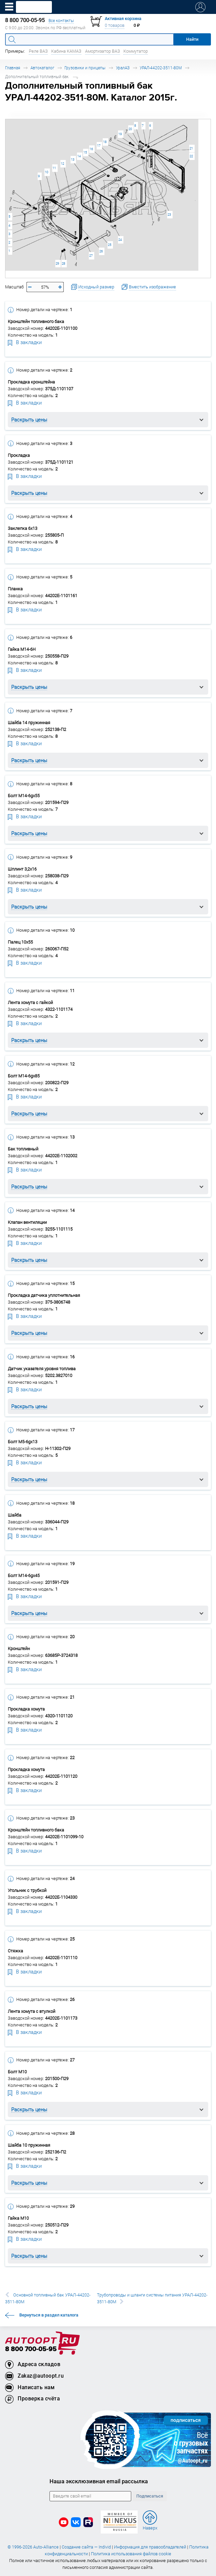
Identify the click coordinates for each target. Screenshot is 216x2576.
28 (63, 263)
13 (72, 159)
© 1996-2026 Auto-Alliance (33, 2547)
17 (98, 145)
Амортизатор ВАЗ (102, 51)
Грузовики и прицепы (84, 67)
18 (104, 142)
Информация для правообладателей (150, 2547)
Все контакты (61, 20)
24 (120, 239)
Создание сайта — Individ (86, 2547)
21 (191, 148)
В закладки (25, 342)
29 (57, 263)
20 (130, 129)
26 (101, 251)
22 (191, 156)
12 (62, 163)
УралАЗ (123, 67)
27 (91, 255)
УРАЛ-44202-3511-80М (161, 67)
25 (109, 245)
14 (79, 156)
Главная (12, 67)
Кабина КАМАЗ (66, 51)
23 (169, 214)
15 (85, 152)
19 (120, 134)
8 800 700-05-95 (31, 2349)
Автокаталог (42, 67)
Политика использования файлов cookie (131, 2554)
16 (91, 149)
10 (46, 172)
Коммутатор (135, 51)
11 (54, 168)
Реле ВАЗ (38, 51)
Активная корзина (123, 18)
